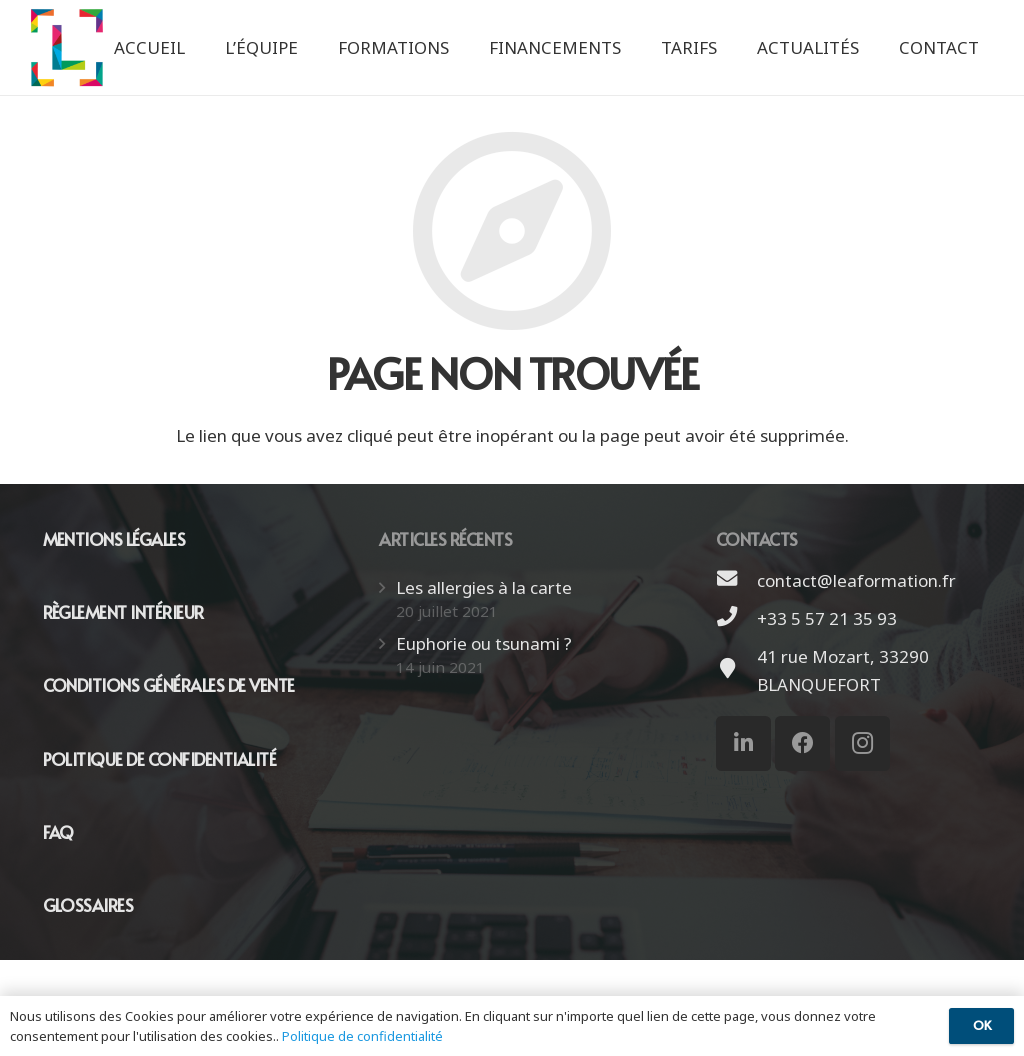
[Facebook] (802, 743)
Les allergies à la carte (484, 587)
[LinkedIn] (743, 743)
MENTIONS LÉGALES (114, 539)
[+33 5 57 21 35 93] (737, 619)
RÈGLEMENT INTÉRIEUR (123, 612)
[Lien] (67, 47)
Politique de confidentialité (362, 1036)
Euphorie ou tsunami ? (484, 643)
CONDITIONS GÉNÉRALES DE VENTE (169, 685)
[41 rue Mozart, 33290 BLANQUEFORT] (737, 671)
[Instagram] (862, 743)
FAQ (58, 832)
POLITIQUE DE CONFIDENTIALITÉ (160, 759)
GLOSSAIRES (88, 905)
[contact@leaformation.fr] (737, 581)
